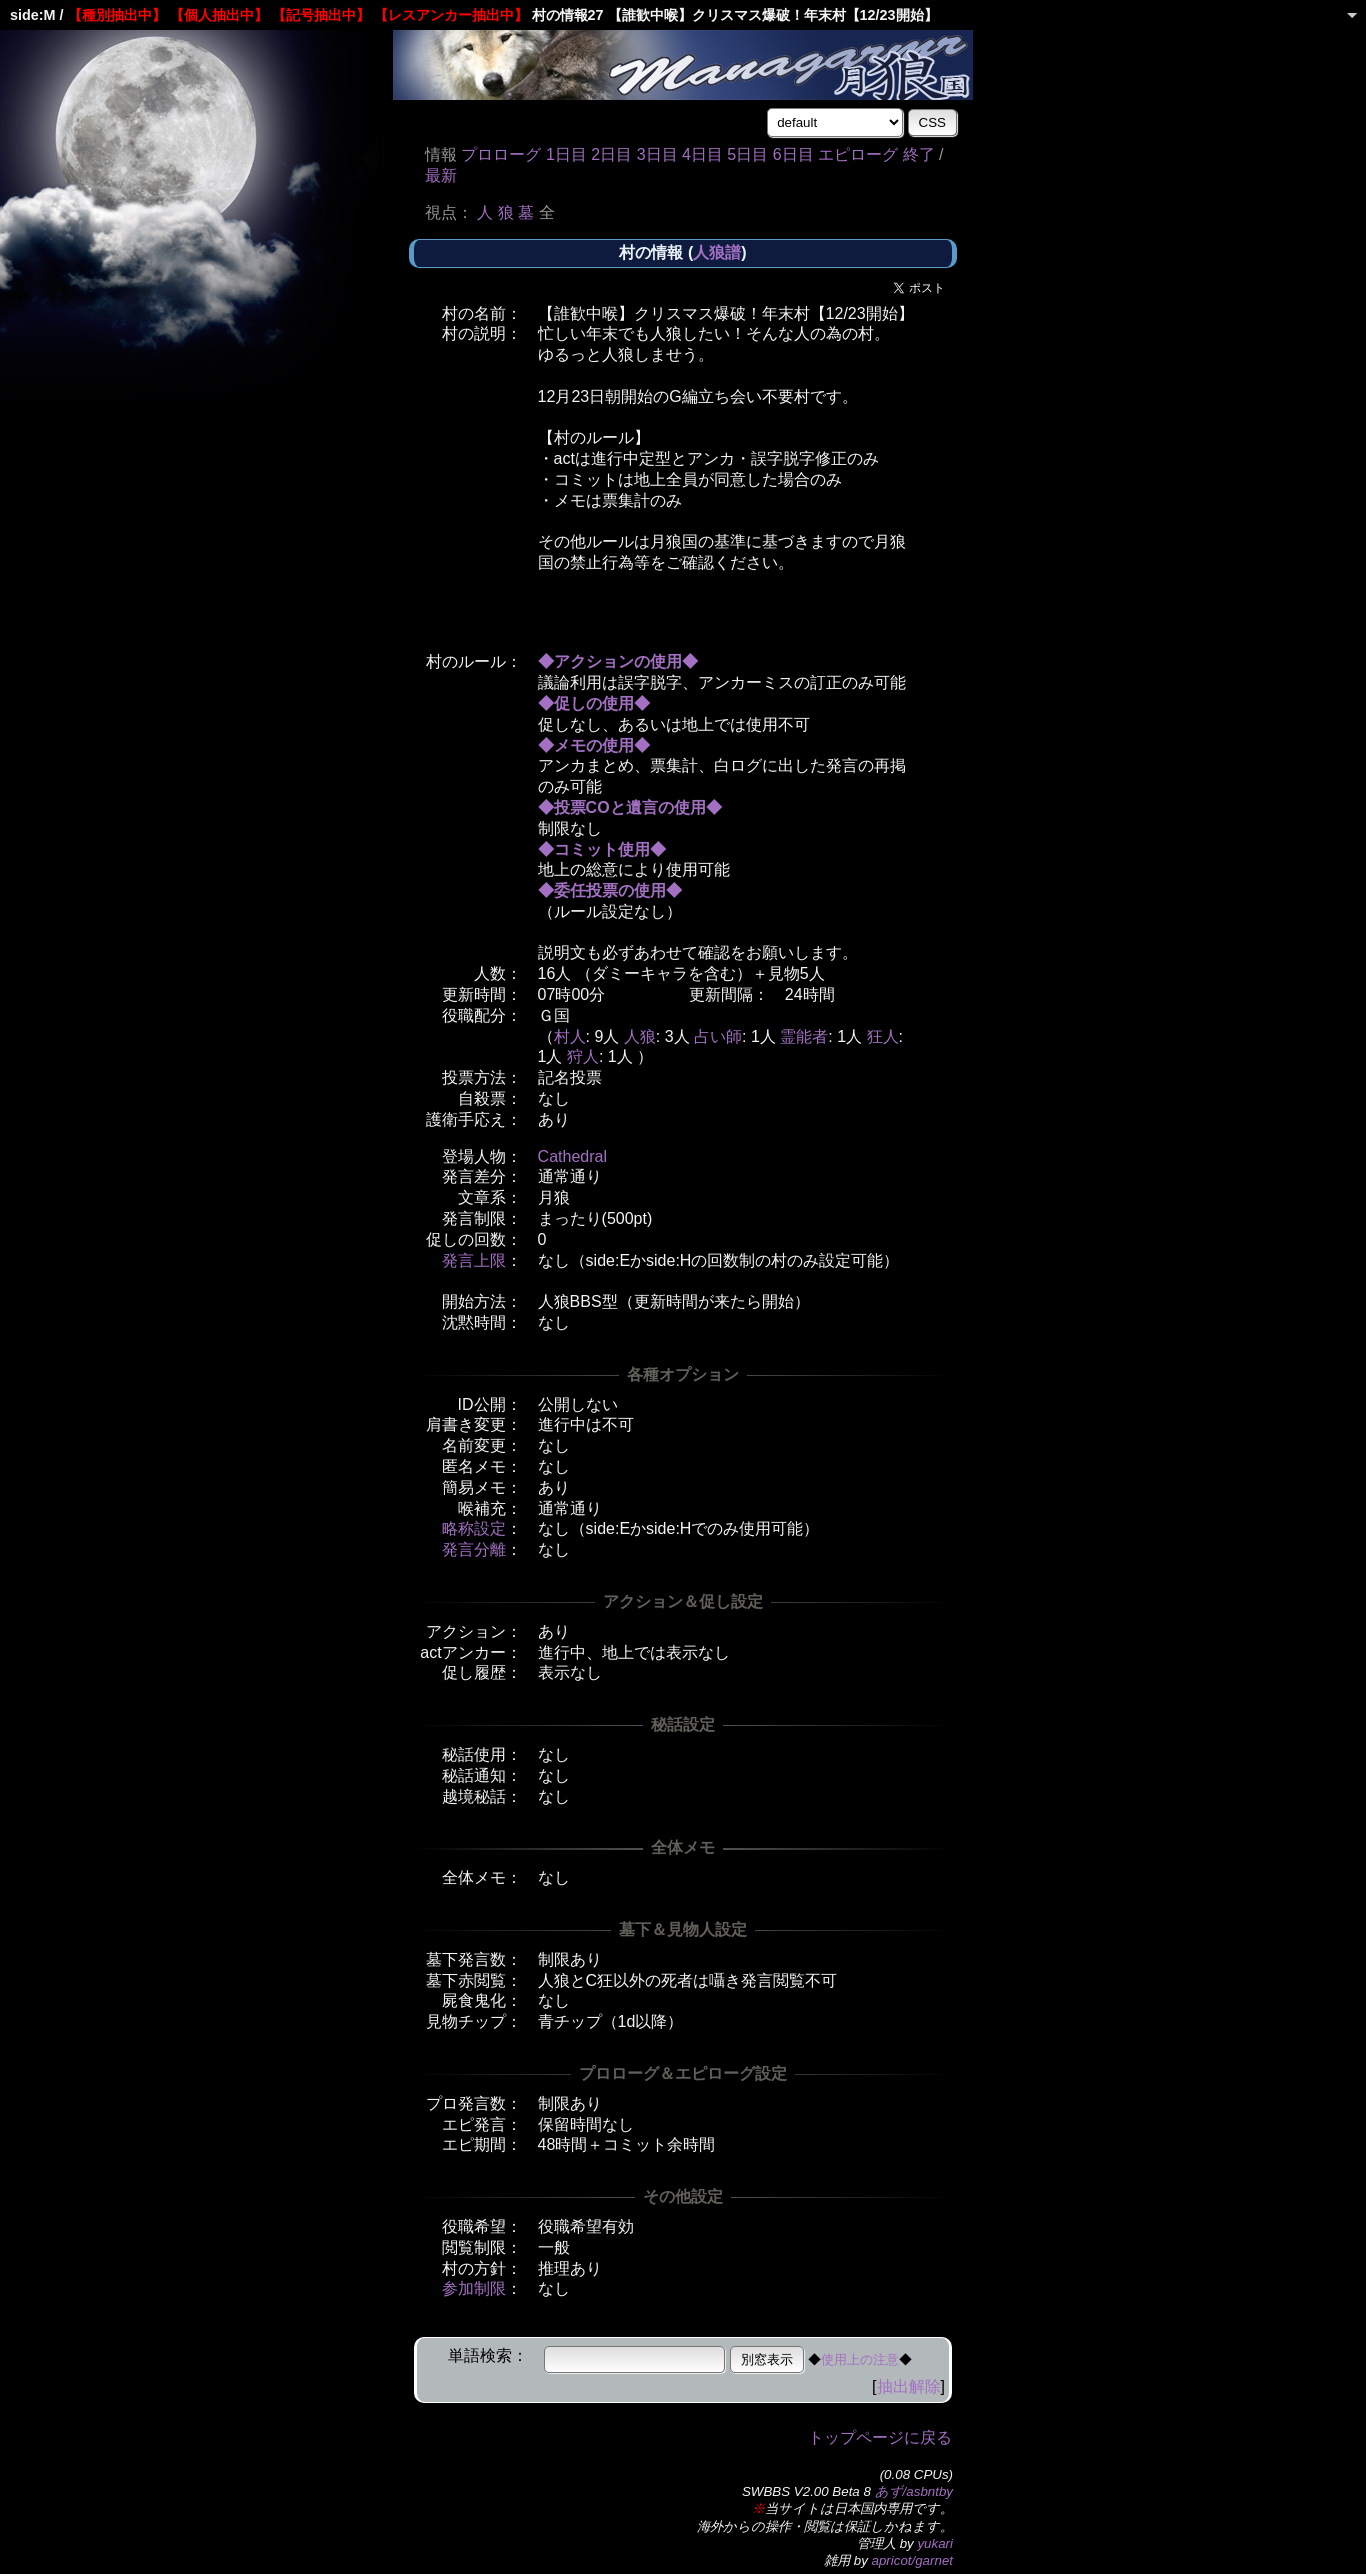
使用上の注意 (860, 2359)
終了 (919, 154)
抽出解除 (909, 2386)
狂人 (883, 1036)
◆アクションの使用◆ (618, 661)
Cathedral (572, 1156)
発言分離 (474, 1549)
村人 (570, 1036)
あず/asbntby (914, 2491)
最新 (441, 175)
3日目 (657, 154)
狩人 (583, 1056)
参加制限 (474, 2288)
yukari (935, 2543)
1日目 (566, 154)
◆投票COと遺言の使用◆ (630, 807)
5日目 (747, 154)
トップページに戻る (880, 2437)
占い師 (718, 1036)
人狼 (640, 1036)
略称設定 (474, 1528)
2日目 (611, 154)
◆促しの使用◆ (594, 703)
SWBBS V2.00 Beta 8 (806, 2491)
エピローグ (858, 154)
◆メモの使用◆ (594, 745)
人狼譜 (717, 252)
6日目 (793, 154)
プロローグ (501, 154)
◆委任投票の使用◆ (610, 890)
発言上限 (474, 1260)
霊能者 (804, 1036)
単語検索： (488, 2355)
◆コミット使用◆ (602, 849)
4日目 (702, 154)
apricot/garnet (913, 2560)
